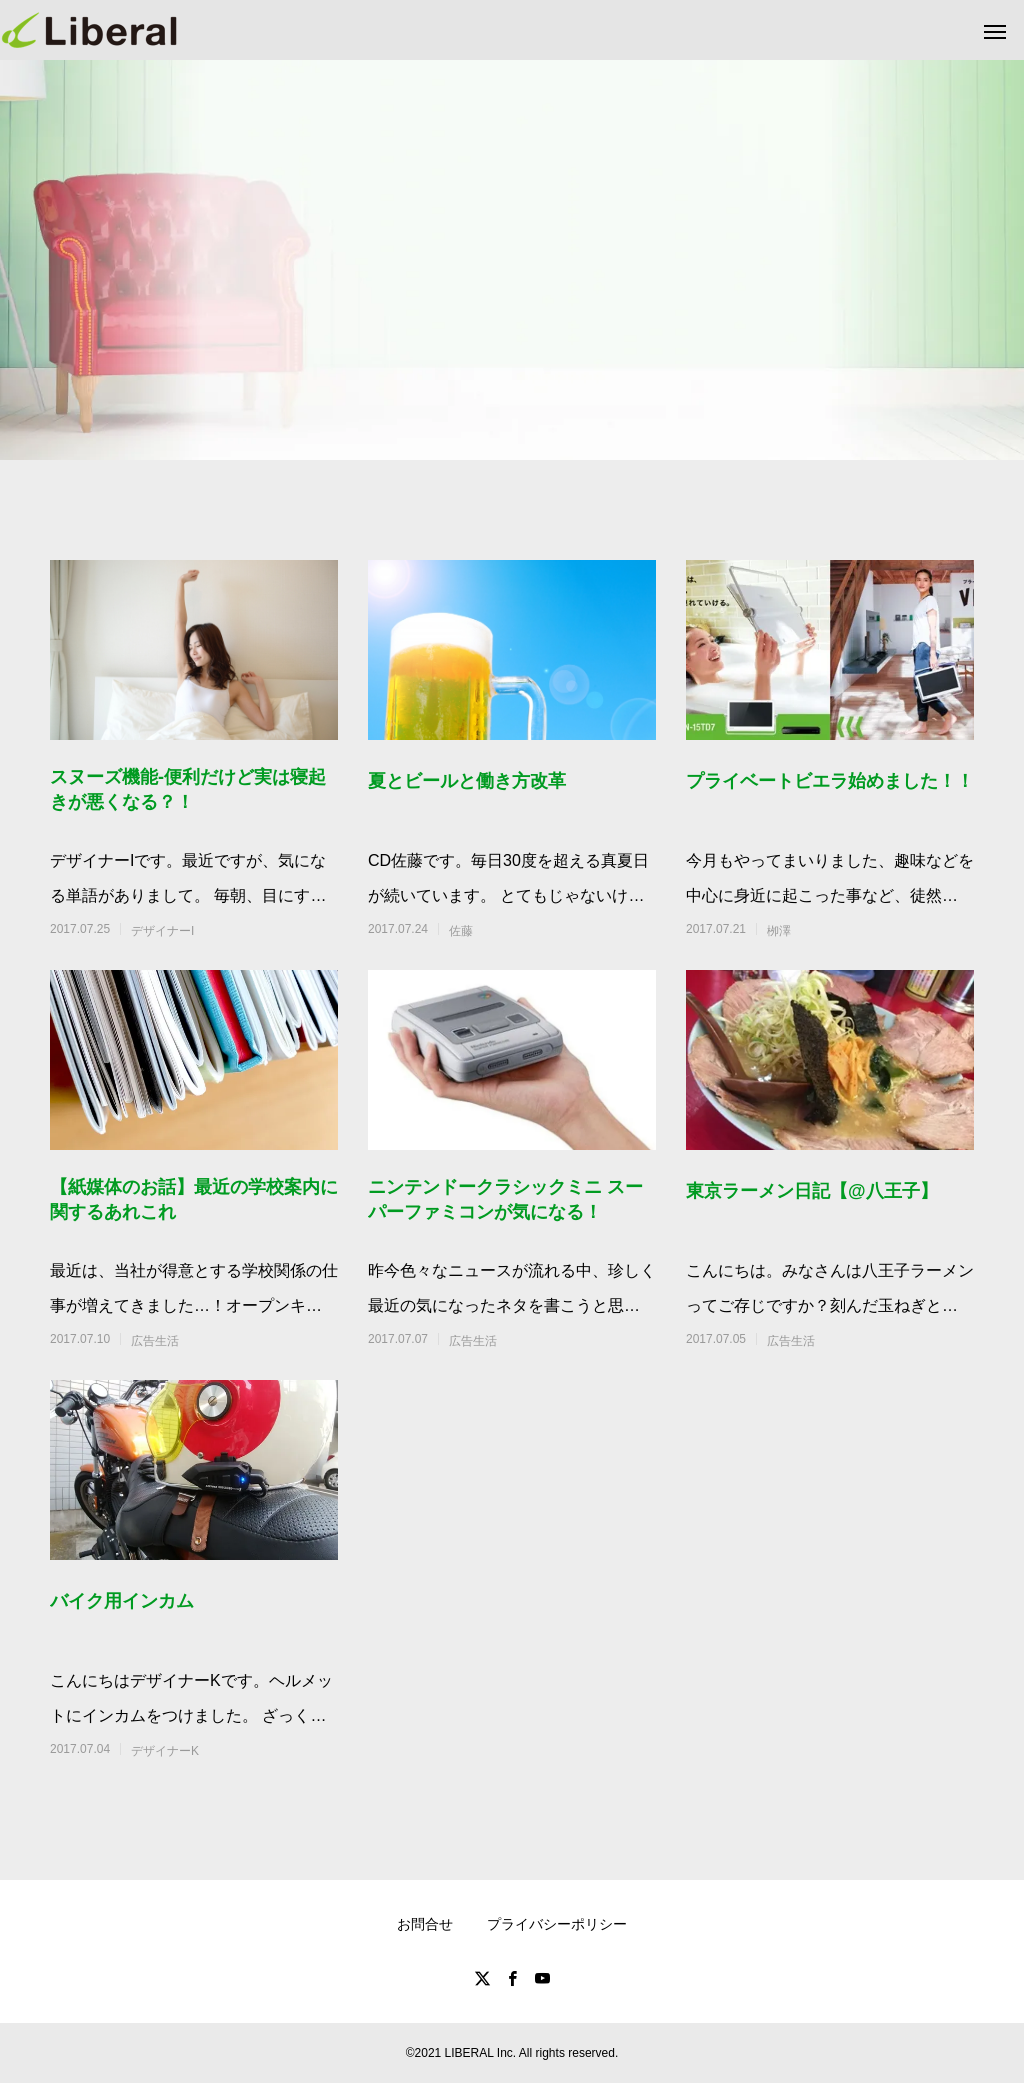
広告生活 (155, 1341)
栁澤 (779, 931)
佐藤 (461, 931)
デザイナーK (165, 1751)
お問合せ (425, 1924)
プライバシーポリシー (557, 1924)
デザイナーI (162, 931)
